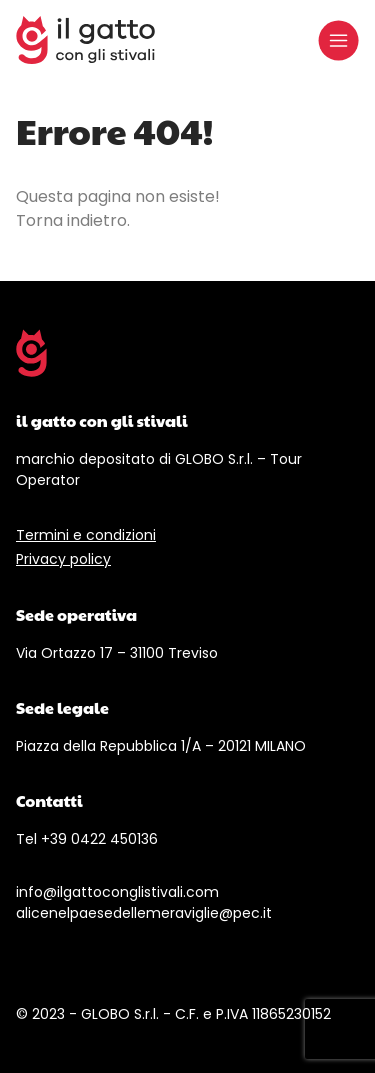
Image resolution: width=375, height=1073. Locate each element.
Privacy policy (63, 559)
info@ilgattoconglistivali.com (117, 892)
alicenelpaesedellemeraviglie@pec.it (144, 913)
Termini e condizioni (86, 535)
